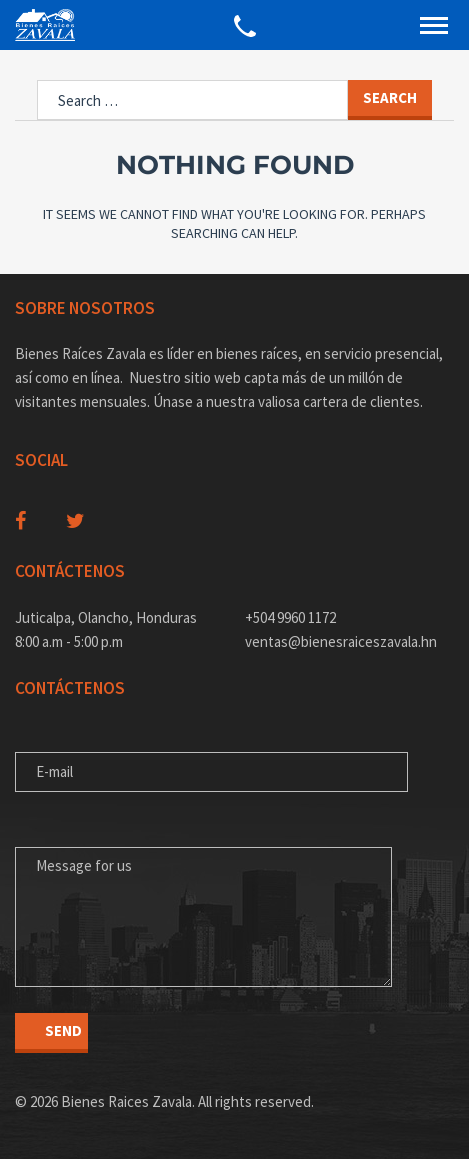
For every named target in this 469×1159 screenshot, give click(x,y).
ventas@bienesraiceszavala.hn (341, 641)
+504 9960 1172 (290, 617)
